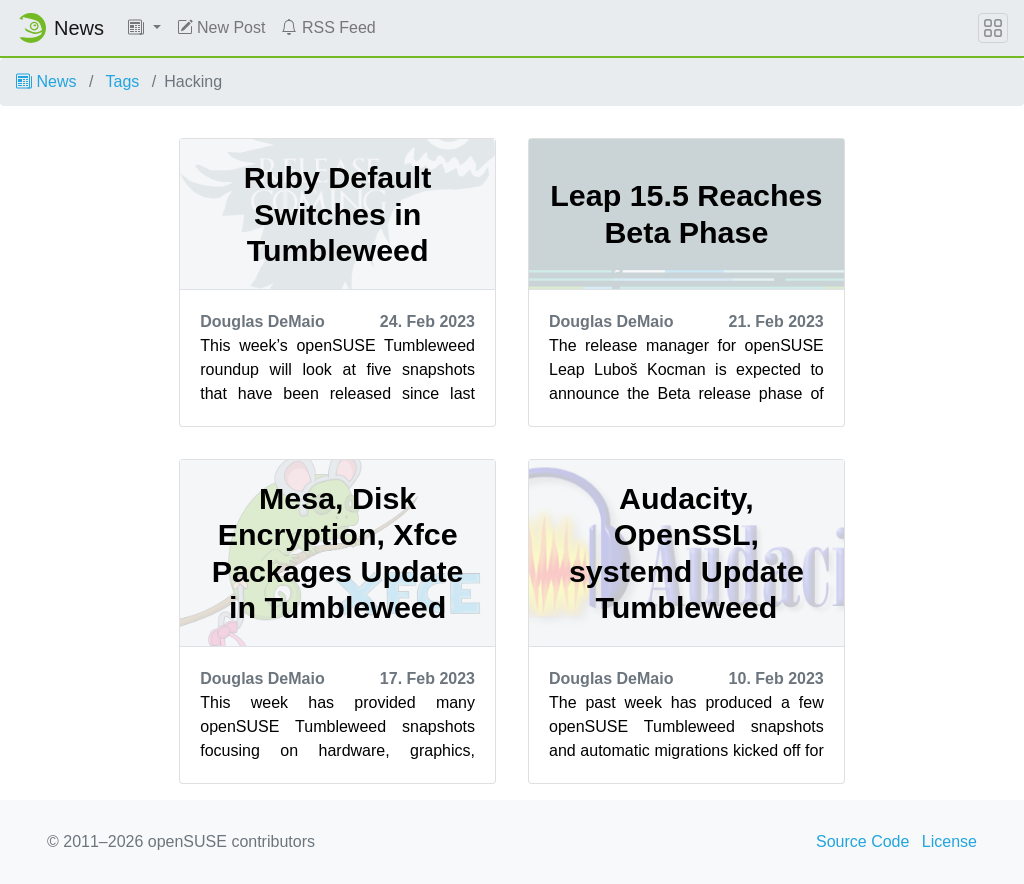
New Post (221, 27)
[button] (144, 28)
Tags (123, 81)
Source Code (862, 841)
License (949, 841)
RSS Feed (328, 27)
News (46, 81)
